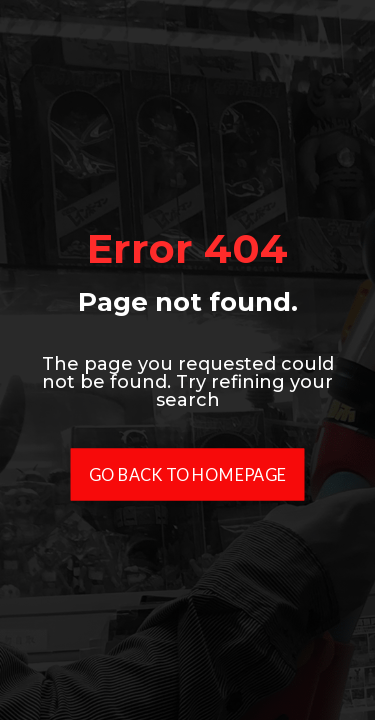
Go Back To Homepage (187, 474)
